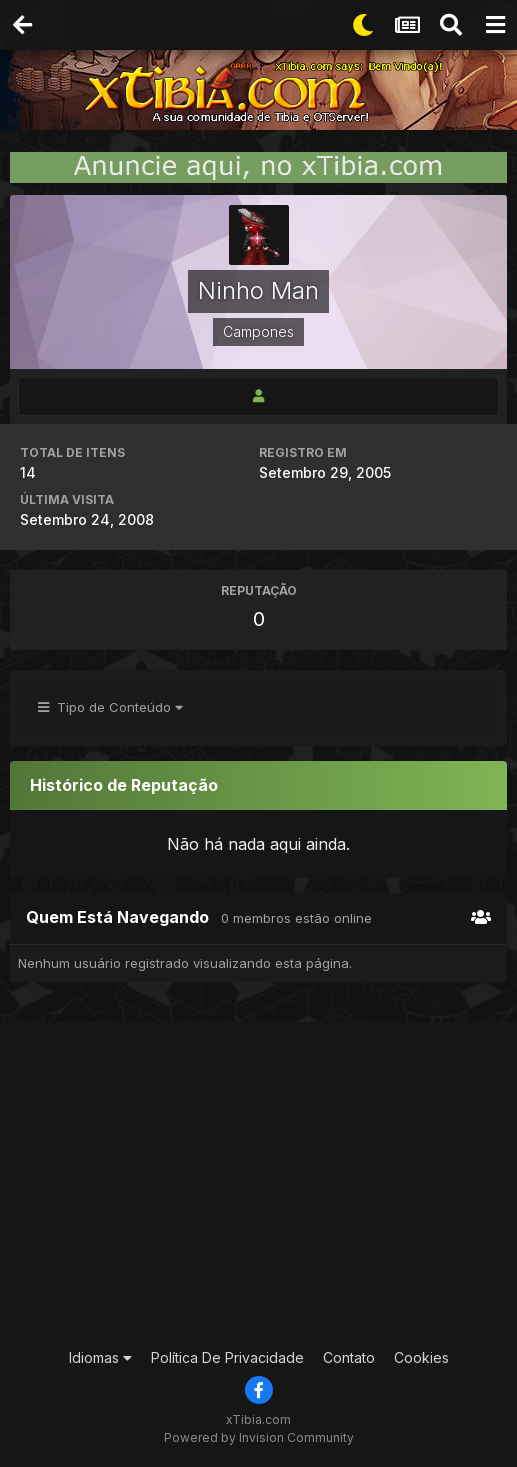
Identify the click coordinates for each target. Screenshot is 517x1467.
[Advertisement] (266, 1182)
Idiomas (100, 1357)
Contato (349, 1357)
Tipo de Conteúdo (110, 707)
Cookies (421, 1357)
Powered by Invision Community (259, 1437)
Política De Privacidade (227, 1357)
